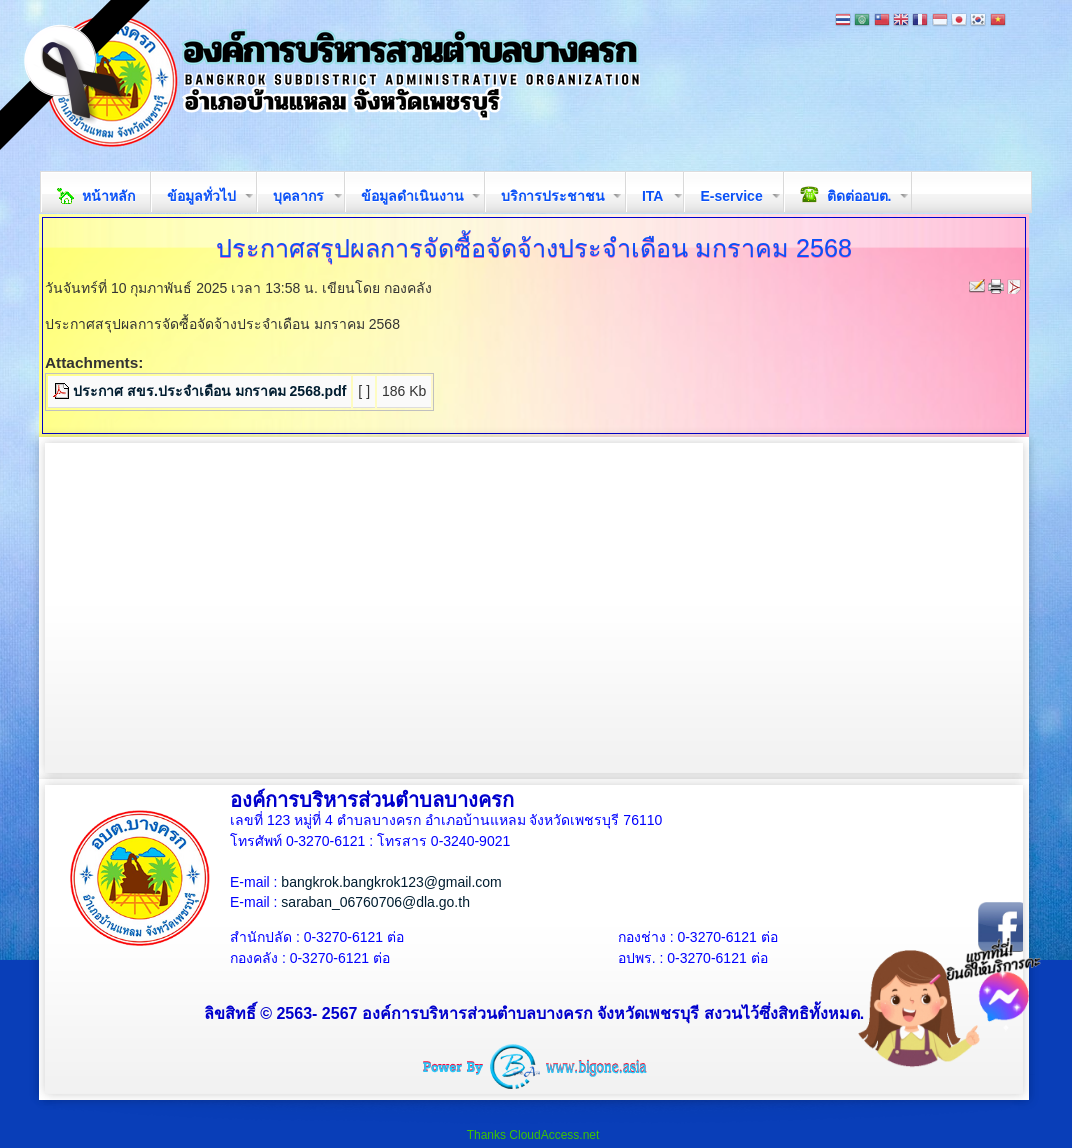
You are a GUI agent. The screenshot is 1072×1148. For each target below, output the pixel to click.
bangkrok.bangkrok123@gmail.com (391, 882)
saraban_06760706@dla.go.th (375, 902)
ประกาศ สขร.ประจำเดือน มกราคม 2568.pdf (209, 391)
